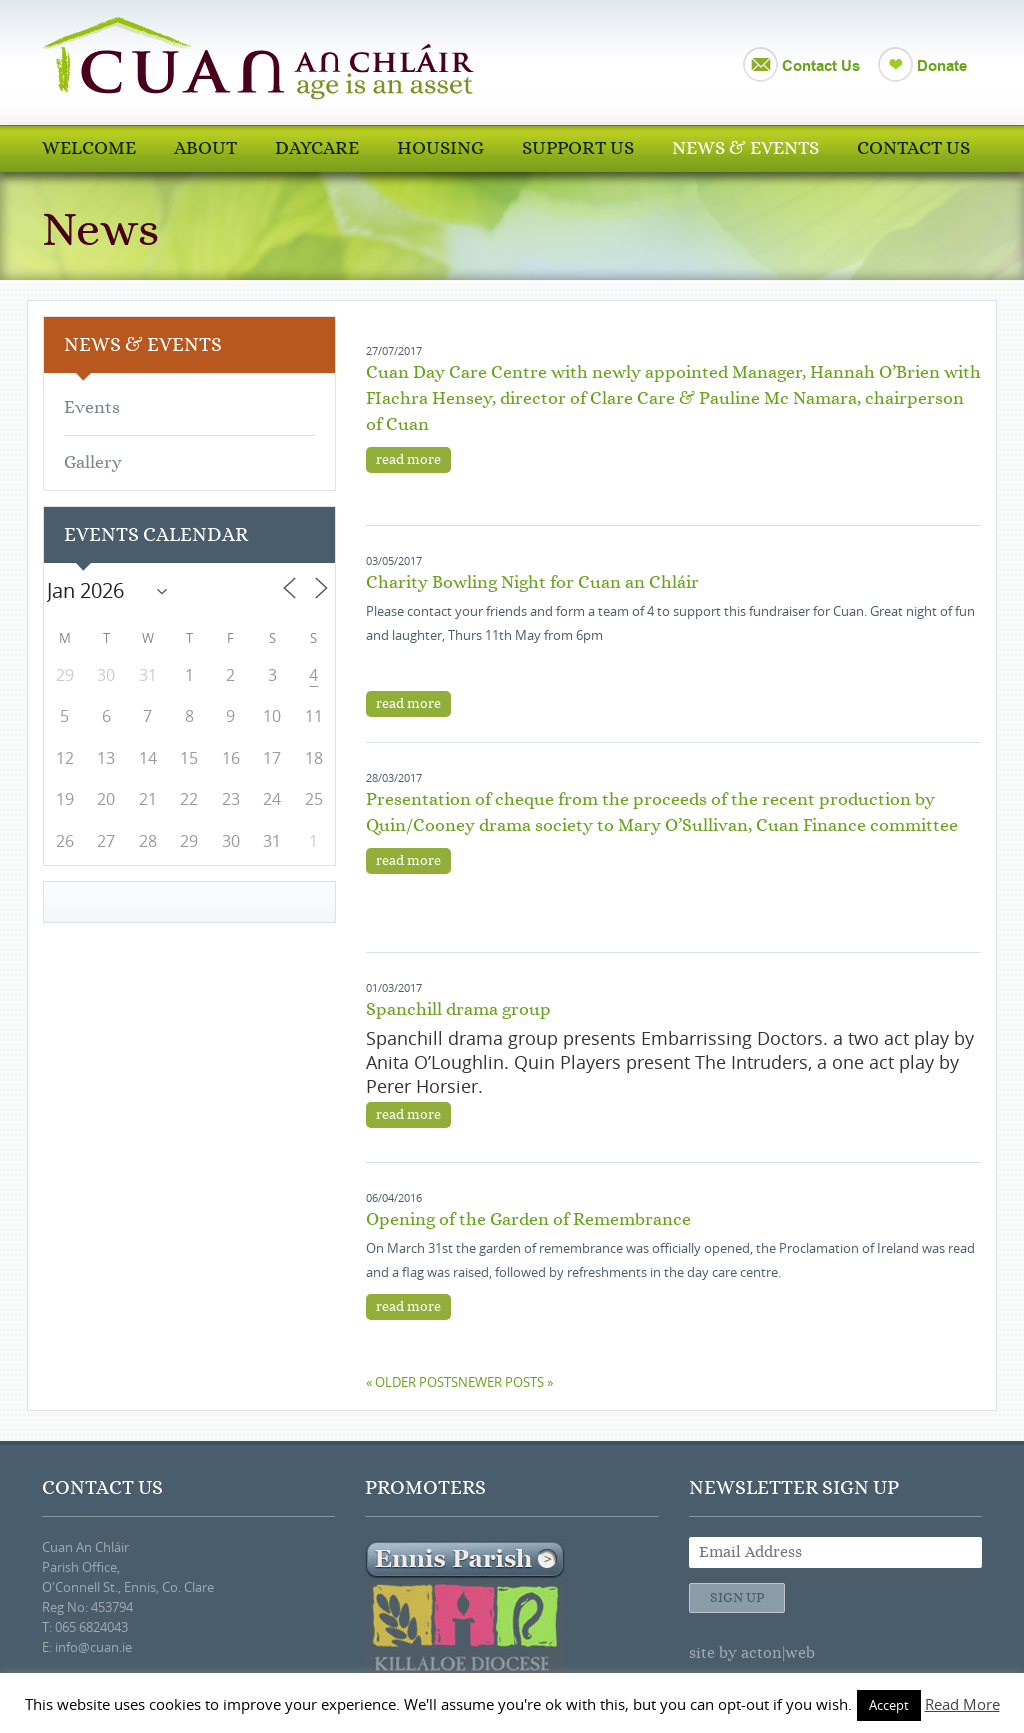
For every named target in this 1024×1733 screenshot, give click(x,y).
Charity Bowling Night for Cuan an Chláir (532, 583)
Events (92, 408)
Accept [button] (889, 1705)
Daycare (317, 148)
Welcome (89, 148)
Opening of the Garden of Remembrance (528, 1220)
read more (408, 460)
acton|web (778, 1653)
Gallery (93, 463)
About (205, 148)
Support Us (578, 148)
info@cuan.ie (93, 1647)
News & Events (745, 148)
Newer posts (505, 1382)
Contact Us (821, 66)
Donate (942, 66)
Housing (440, 148)
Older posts (412, 1382)
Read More (962, 1704)
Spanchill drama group (458, 1010)
